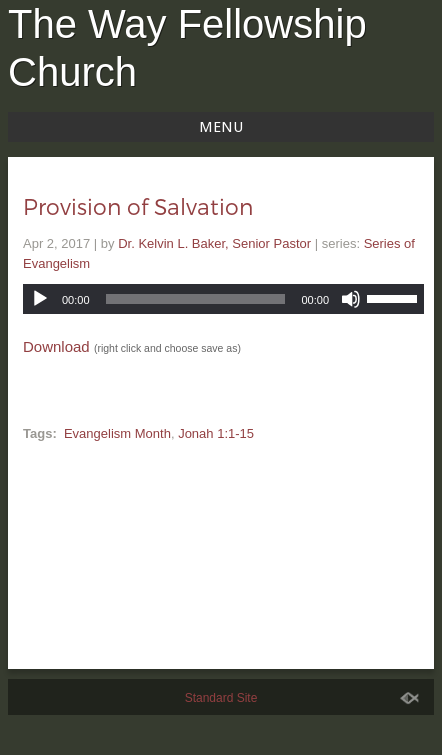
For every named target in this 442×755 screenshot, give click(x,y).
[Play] (40, 299)
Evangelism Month (117, 433)
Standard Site (221, 698)
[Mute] (351, 299)
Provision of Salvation (138, 206)
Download (56, 346)
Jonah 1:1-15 (216, 433)
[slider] (196, 299)
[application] (223, 299)
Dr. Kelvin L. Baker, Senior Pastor (214, 243)
